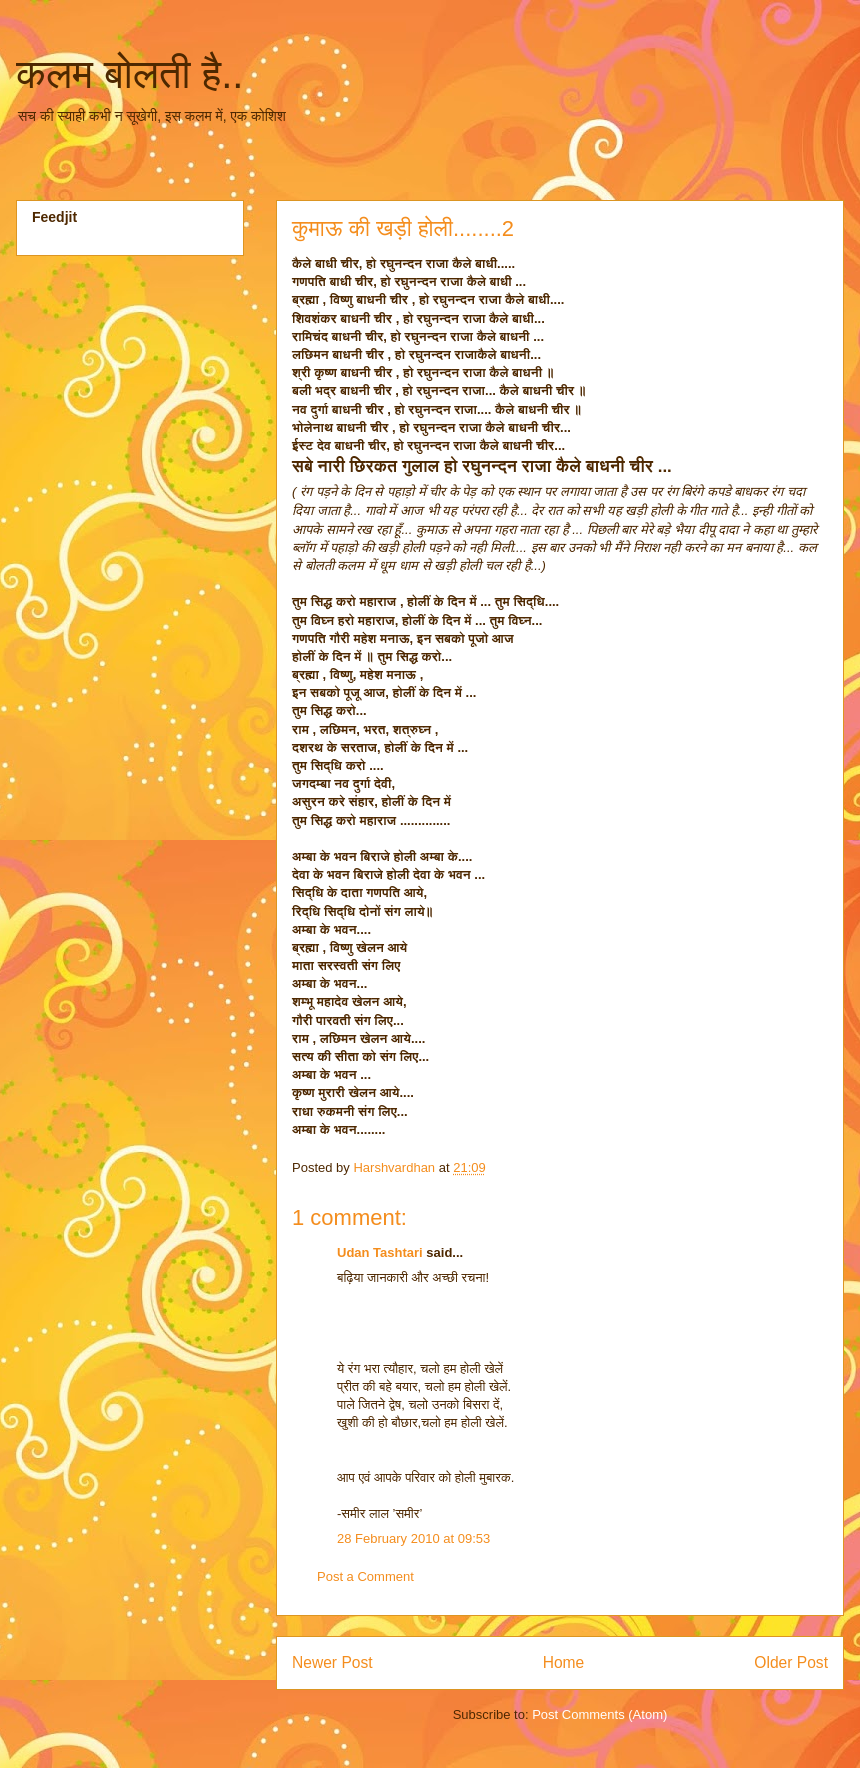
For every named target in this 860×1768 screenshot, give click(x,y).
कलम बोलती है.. (129, 74)
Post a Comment (365, 1576)
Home (564, 1662)
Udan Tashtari (380, 1252)
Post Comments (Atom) (599, 1714)
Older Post (791, 1662)
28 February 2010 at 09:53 (413, 1538)
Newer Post (332, 1662)
